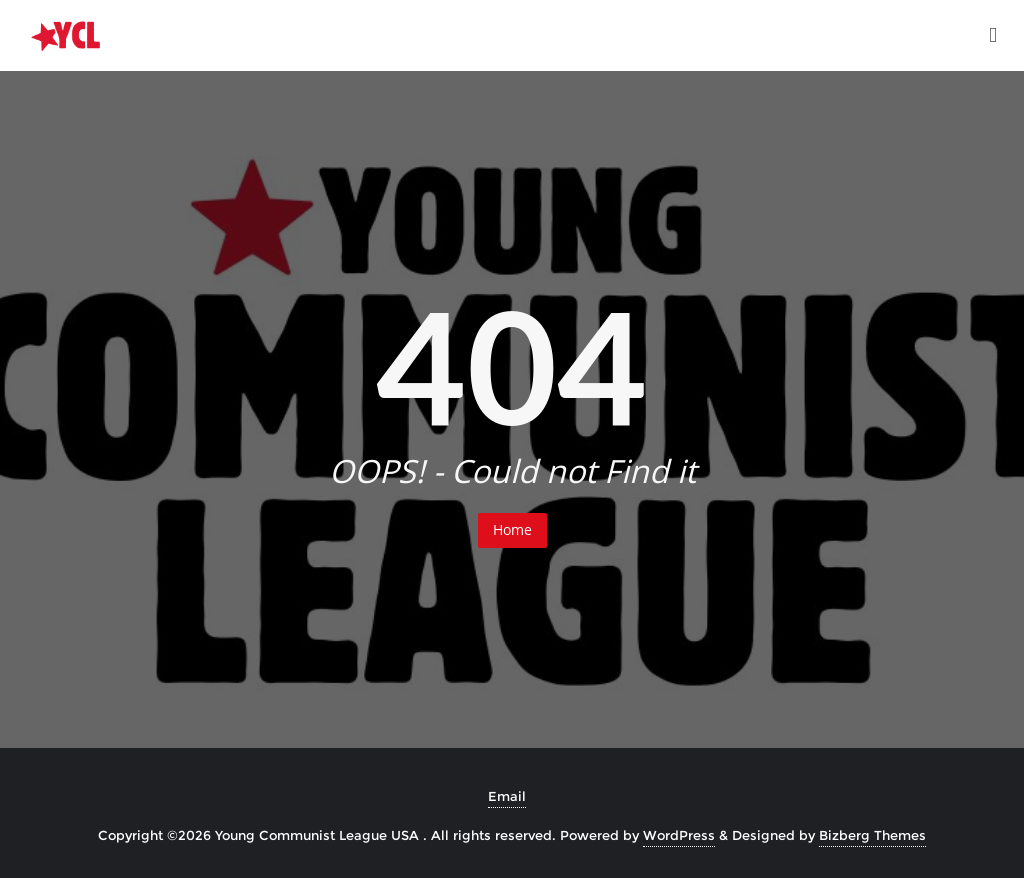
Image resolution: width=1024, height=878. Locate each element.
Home (512, 529)
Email (507, 796)
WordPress (679, 835)
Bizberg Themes (872, 835)
